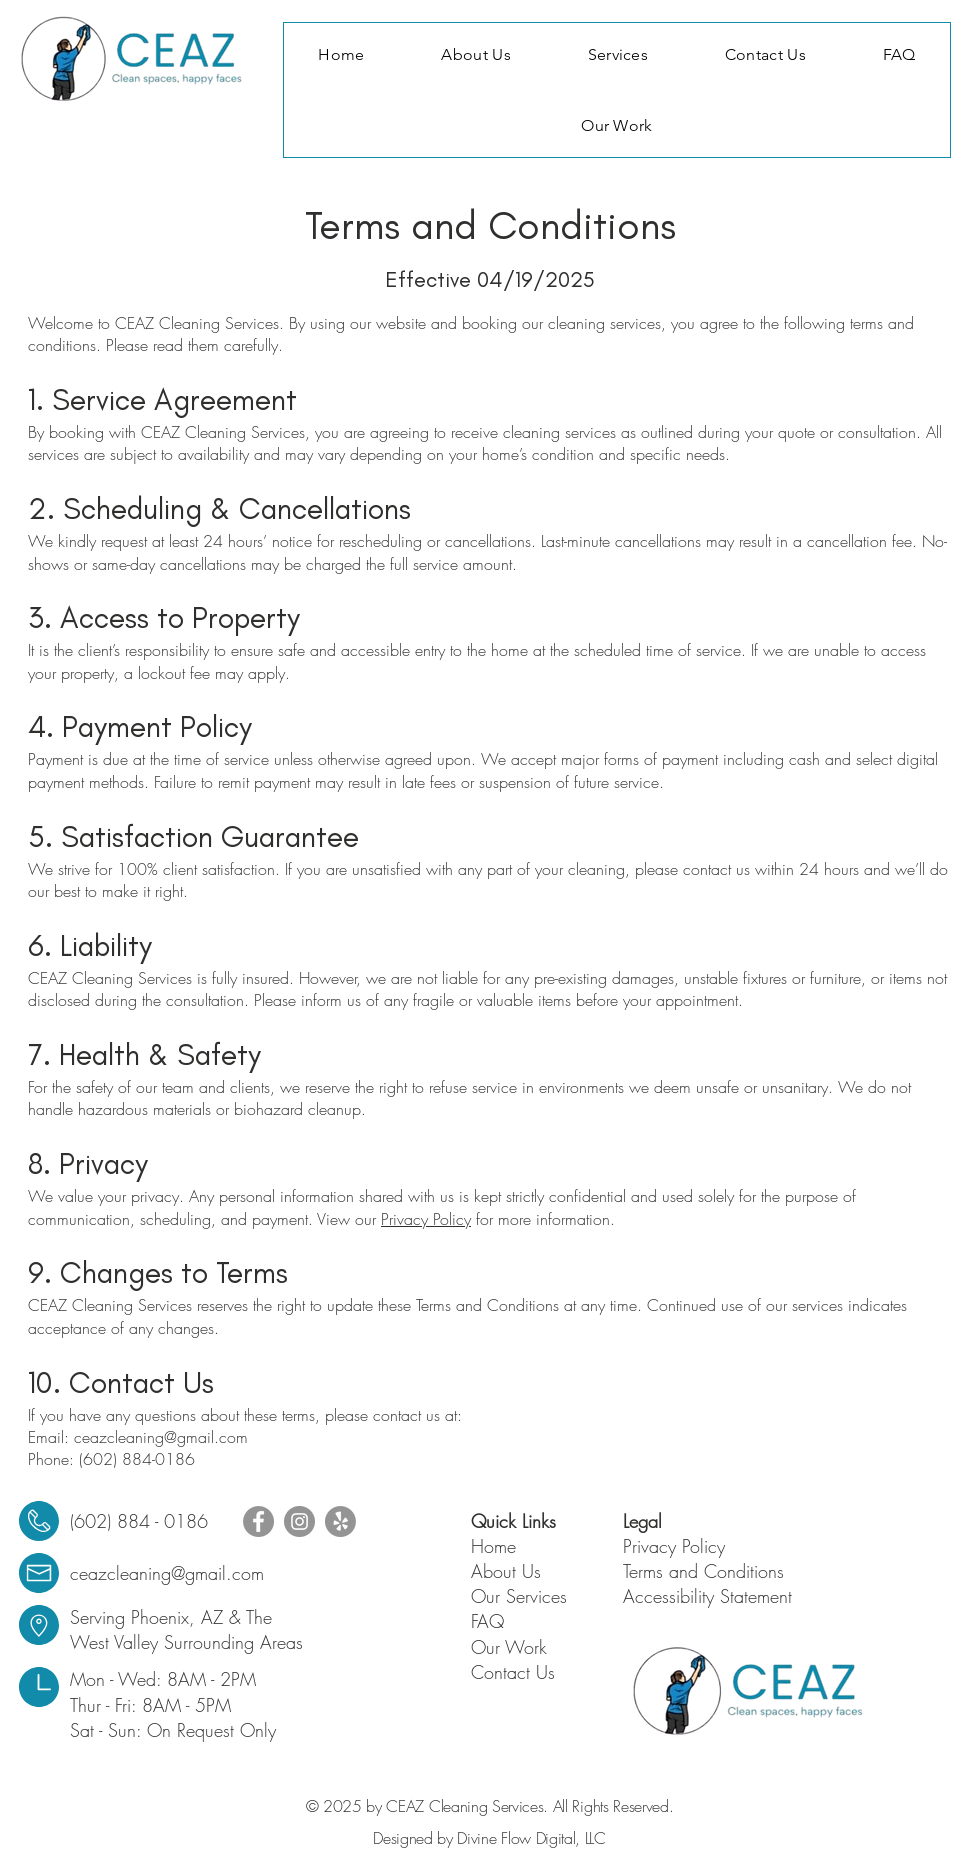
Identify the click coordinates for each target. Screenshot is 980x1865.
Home (493, 1546)
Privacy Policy (426, 1219)
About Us (506, 1571)
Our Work (509, 1647)
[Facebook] (258, 1521)
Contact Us (513, 1672)
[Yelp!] (340, 1521)
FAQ (487, 1621)
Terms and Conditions (703, 1571)
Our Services (519, 1596)
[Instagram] (299, 1521)
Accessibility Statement (707, 1596)
